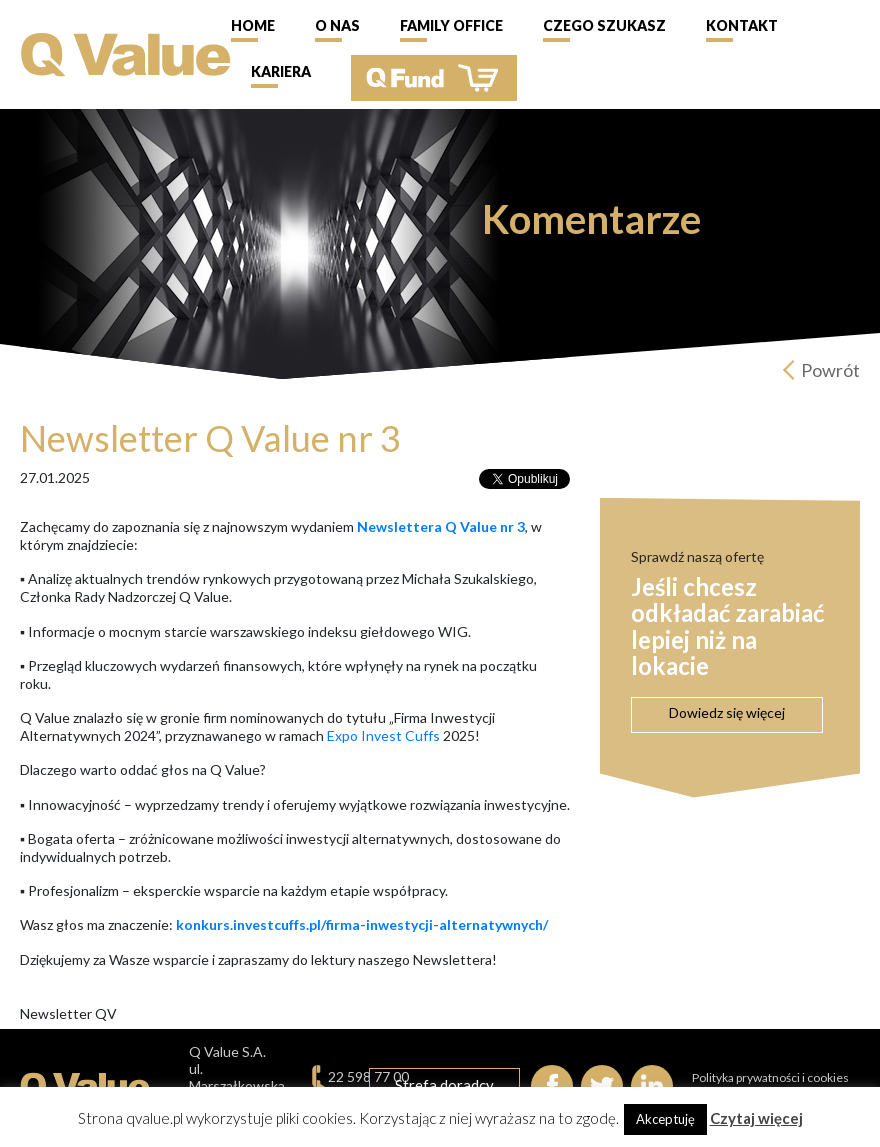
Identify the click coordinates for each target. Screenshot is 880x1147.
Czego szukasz (604, 25)
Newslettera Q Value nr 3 (441, 526)
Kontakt (742, 25)
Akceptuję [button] (665, 1119)
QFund (434, 78)
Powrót (830, 370)
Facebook (552, 1086)
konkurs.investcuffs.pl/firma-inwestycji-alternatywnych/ (362, 924)
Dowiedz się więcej (727, 712)
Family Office (451, 25)
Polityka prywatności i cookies (770, 1077)
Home (253, 25)
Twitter (602, 1086)
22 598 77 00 (368, 1076)
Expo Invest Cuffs (383, 735)
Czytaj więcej (756, 1118)
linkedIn (652, 1086)
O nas (337, 25)
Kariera (281, 71)
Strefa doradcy (444, 1085)
